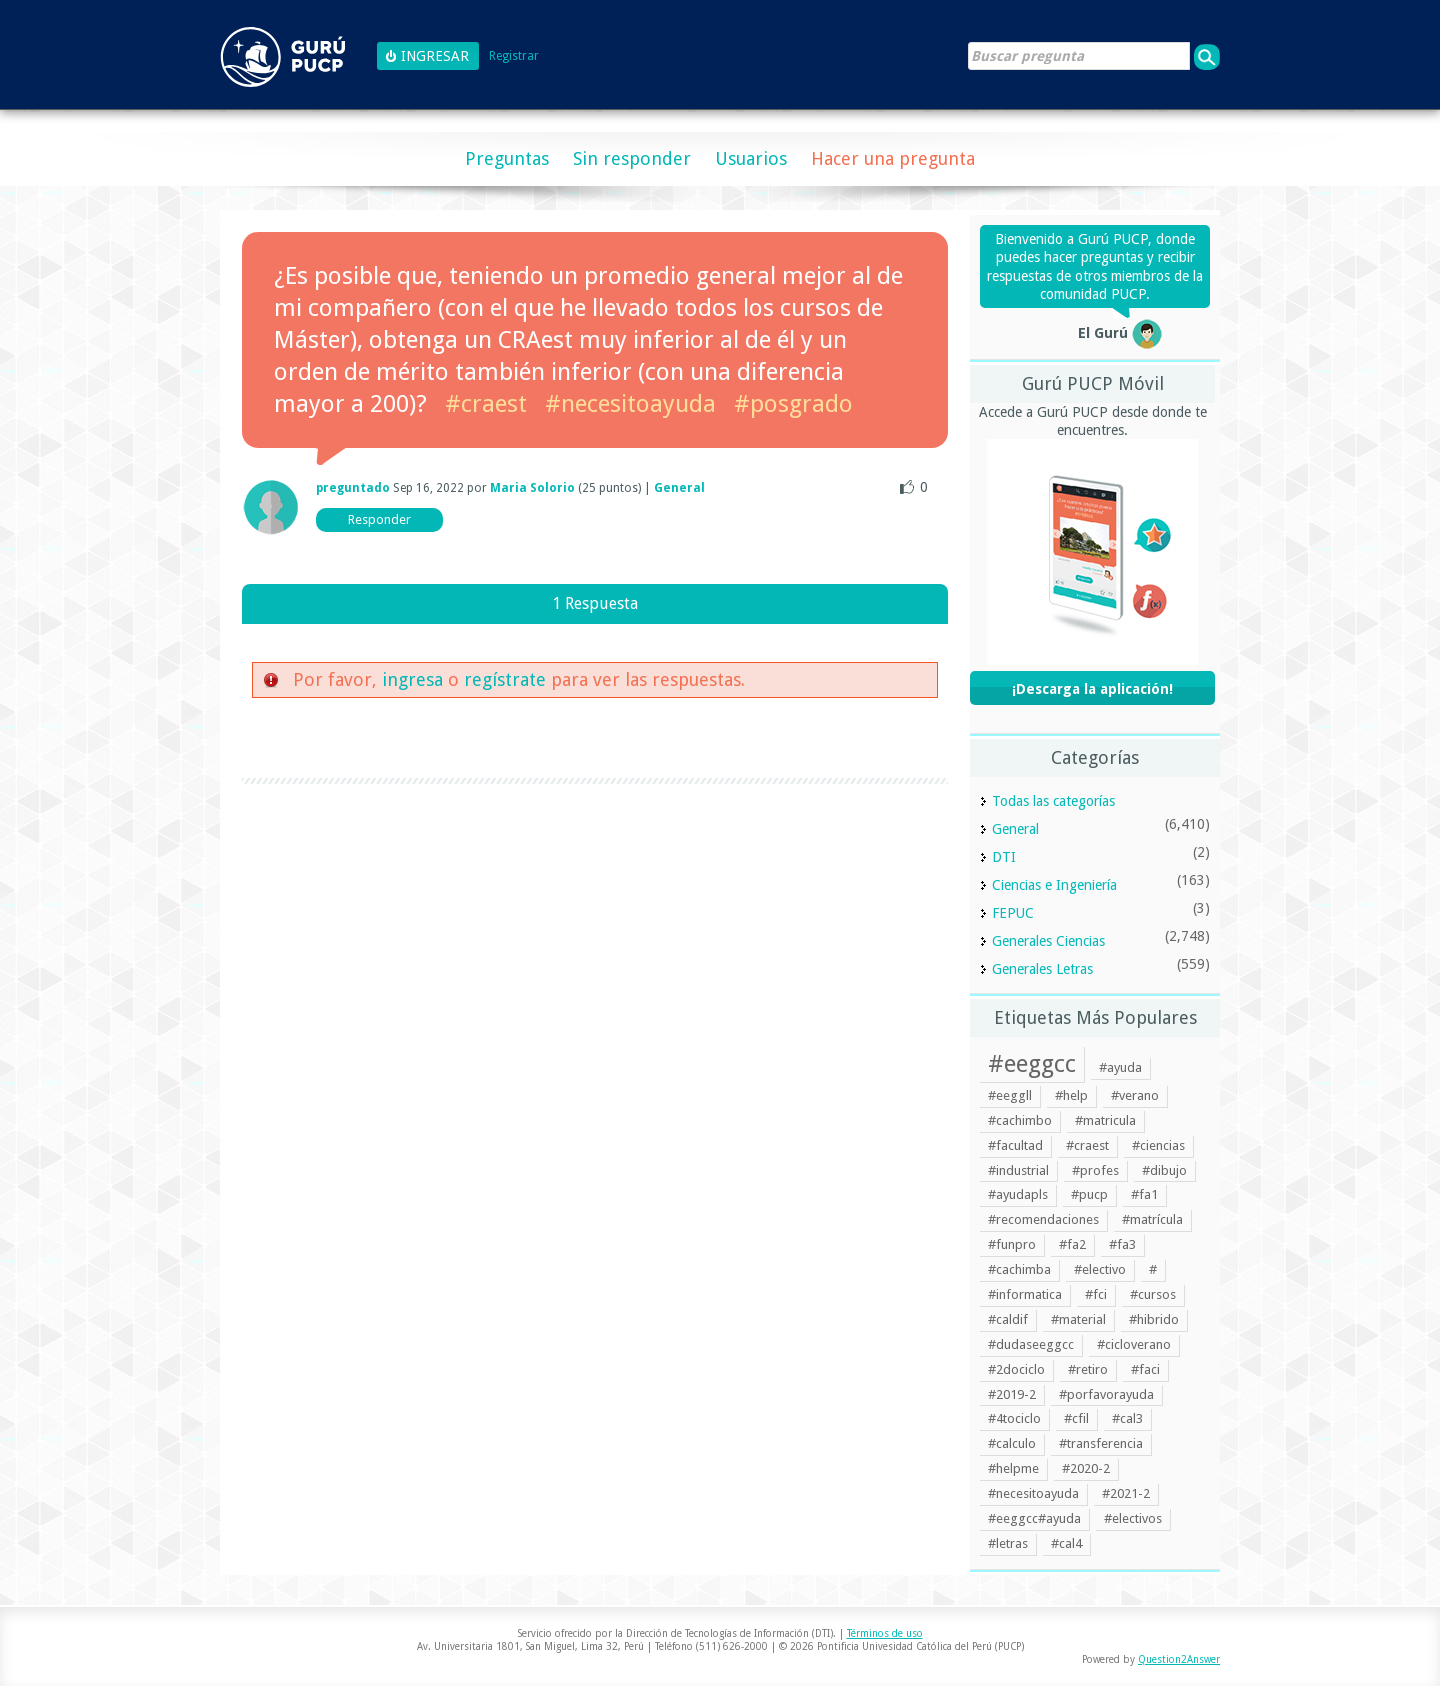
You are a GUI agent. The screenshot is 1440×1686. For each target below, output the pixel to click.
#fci (1096, 1294)
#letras (1008, 1543)
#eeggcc (1032, 1064)
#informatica (1025, 1294)
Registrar (514, 56)
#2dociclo (1016, 1369)
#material (1078, 1319)
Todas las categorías (1053, 801)
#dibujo (1164, 1170)
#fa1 (1144, 1194)
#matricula (1105, 1120)
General (679, 488)
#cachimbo (1020, 1120)
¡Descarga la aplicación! (1092, 689)
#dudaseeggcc (1031, 1344)
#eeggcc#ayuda (1034, 1518)
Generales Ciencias (1048, 941)
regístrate (505, 679)
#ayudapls (1018, 1194)
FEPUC (1013, 913)
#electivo (1100, 1269)
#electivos (1133, 1518)
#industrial (1018, 1170)
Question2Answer (1179, 1659)
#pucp (1089, 1194)
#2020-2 (1086, 1468)
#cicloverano (1134, 1344)
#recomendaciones (1043, 1219)
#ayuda (1120, 1067)
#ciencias (1158, 1145)
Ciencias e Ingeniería (1054, 885)
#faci (1145, 1369)
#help (1071, 1095)
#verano (1135, 1095)
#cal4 (1066, 1543)
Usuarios (751, 158)
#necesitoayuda (630, 404)
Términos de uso (885, 1633)
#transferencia (1101, 1443)
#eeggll (1010, 1095)
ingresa (412, 679)
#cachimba (1019, 1269)
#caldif (1008, 1319)
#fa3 (1122, 1244)
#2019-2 (1012, 1394)
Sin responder (632, 158)
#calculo (1012, 1443)
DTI (1004, 857)
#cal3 (1127, 1418)
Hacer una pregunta (893, 158)
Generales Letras (1042, 969)
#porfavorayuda (1106, 1394)
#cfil (1076, 1418)
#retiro (1088, 1369)
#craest (486, 404)
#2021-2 (1126, 1493)
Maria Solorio (532, 488)
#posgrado (793, 404)
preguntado (353, 488)
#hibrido (1154, 1319)
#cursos (1153, 1294)
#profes (1095, 1170)
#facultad (1015, 1145)
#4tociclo (1014, 1418)
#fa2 (1072, 1244)
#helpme (1013, 1468)
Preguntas (507, 158)
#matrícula (1152, 1219)
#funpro (1012, 1244)
